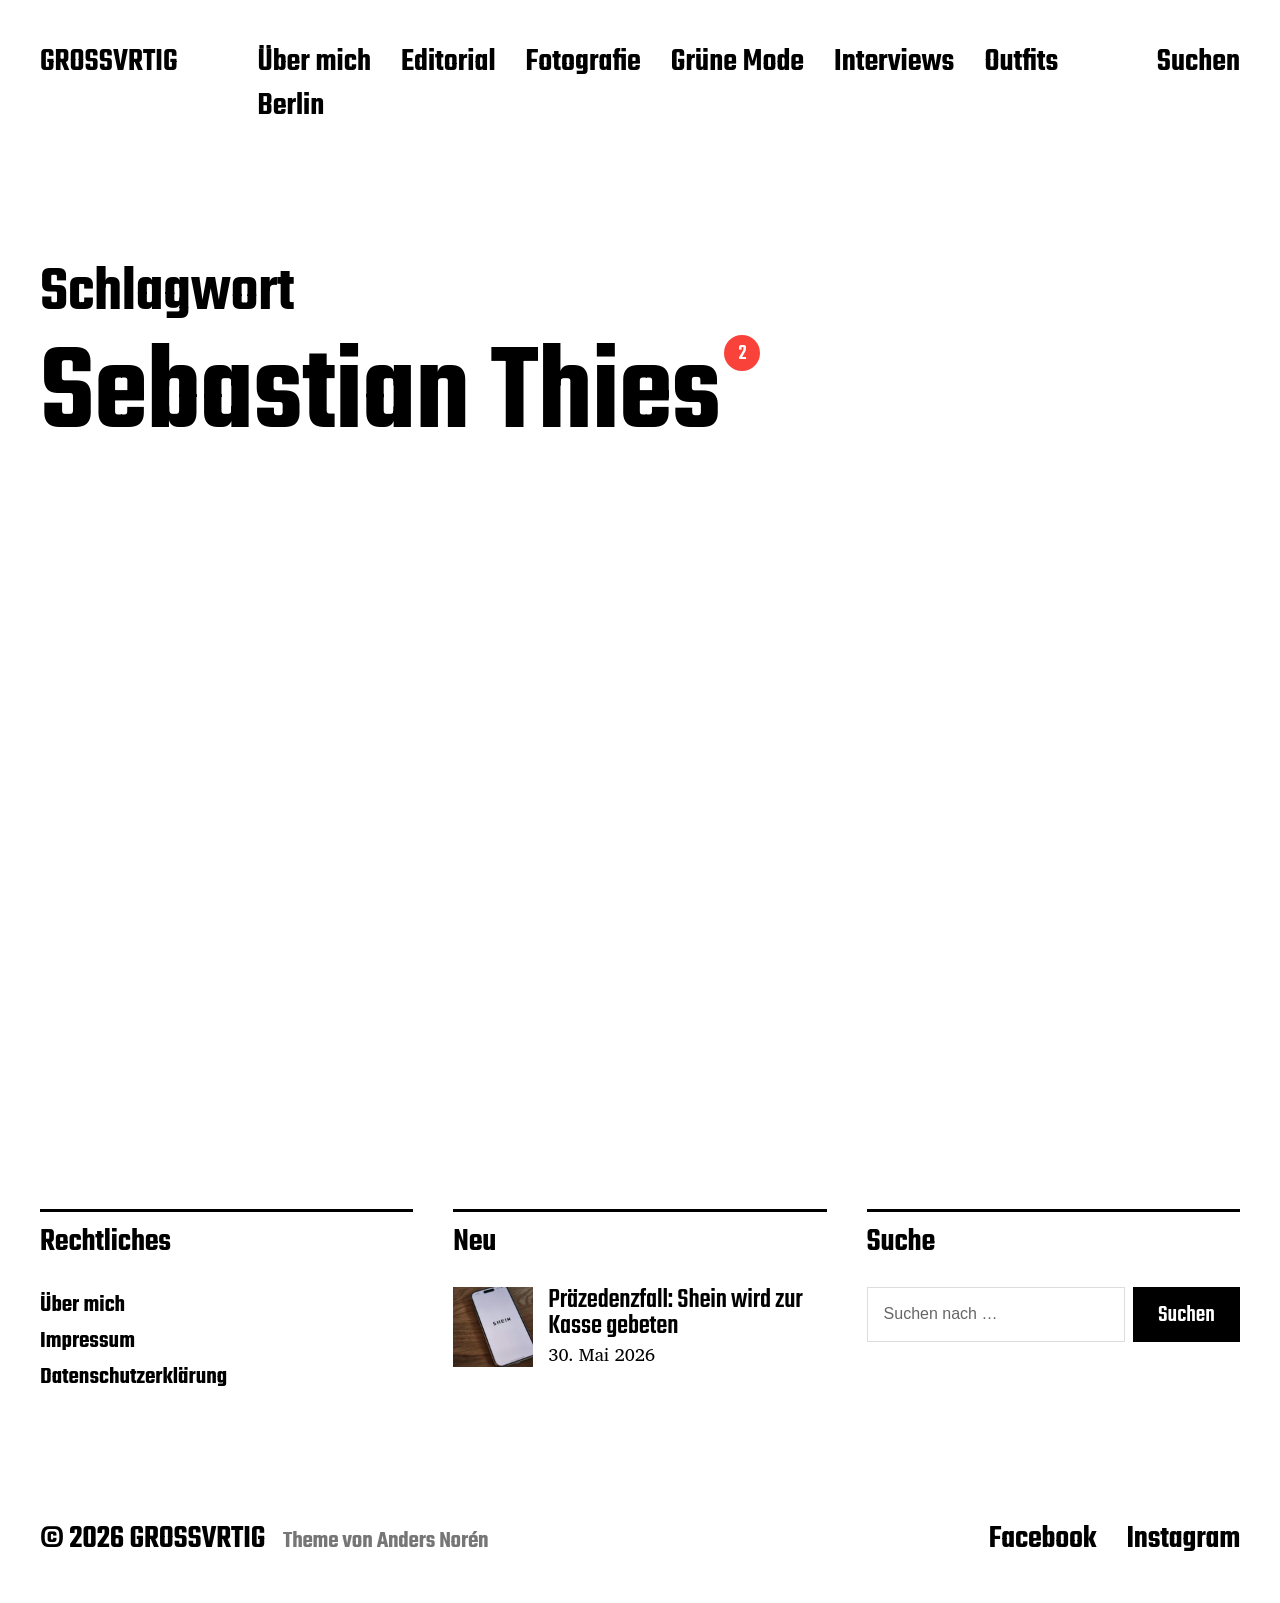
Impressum (87, 1341)
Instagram (1183, 1539)
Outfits (1021, 63)
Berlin (290, 107)
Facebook (1043, 1539)
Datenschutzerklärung (133, 1377)
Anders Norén (433, 1541)
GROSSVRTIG (108, 63)
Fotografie (583, 63)
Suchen (1198, 63)
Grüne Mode (737, 63)
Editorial (448, 63)
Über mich (314, 63)
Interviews (894, 63)
